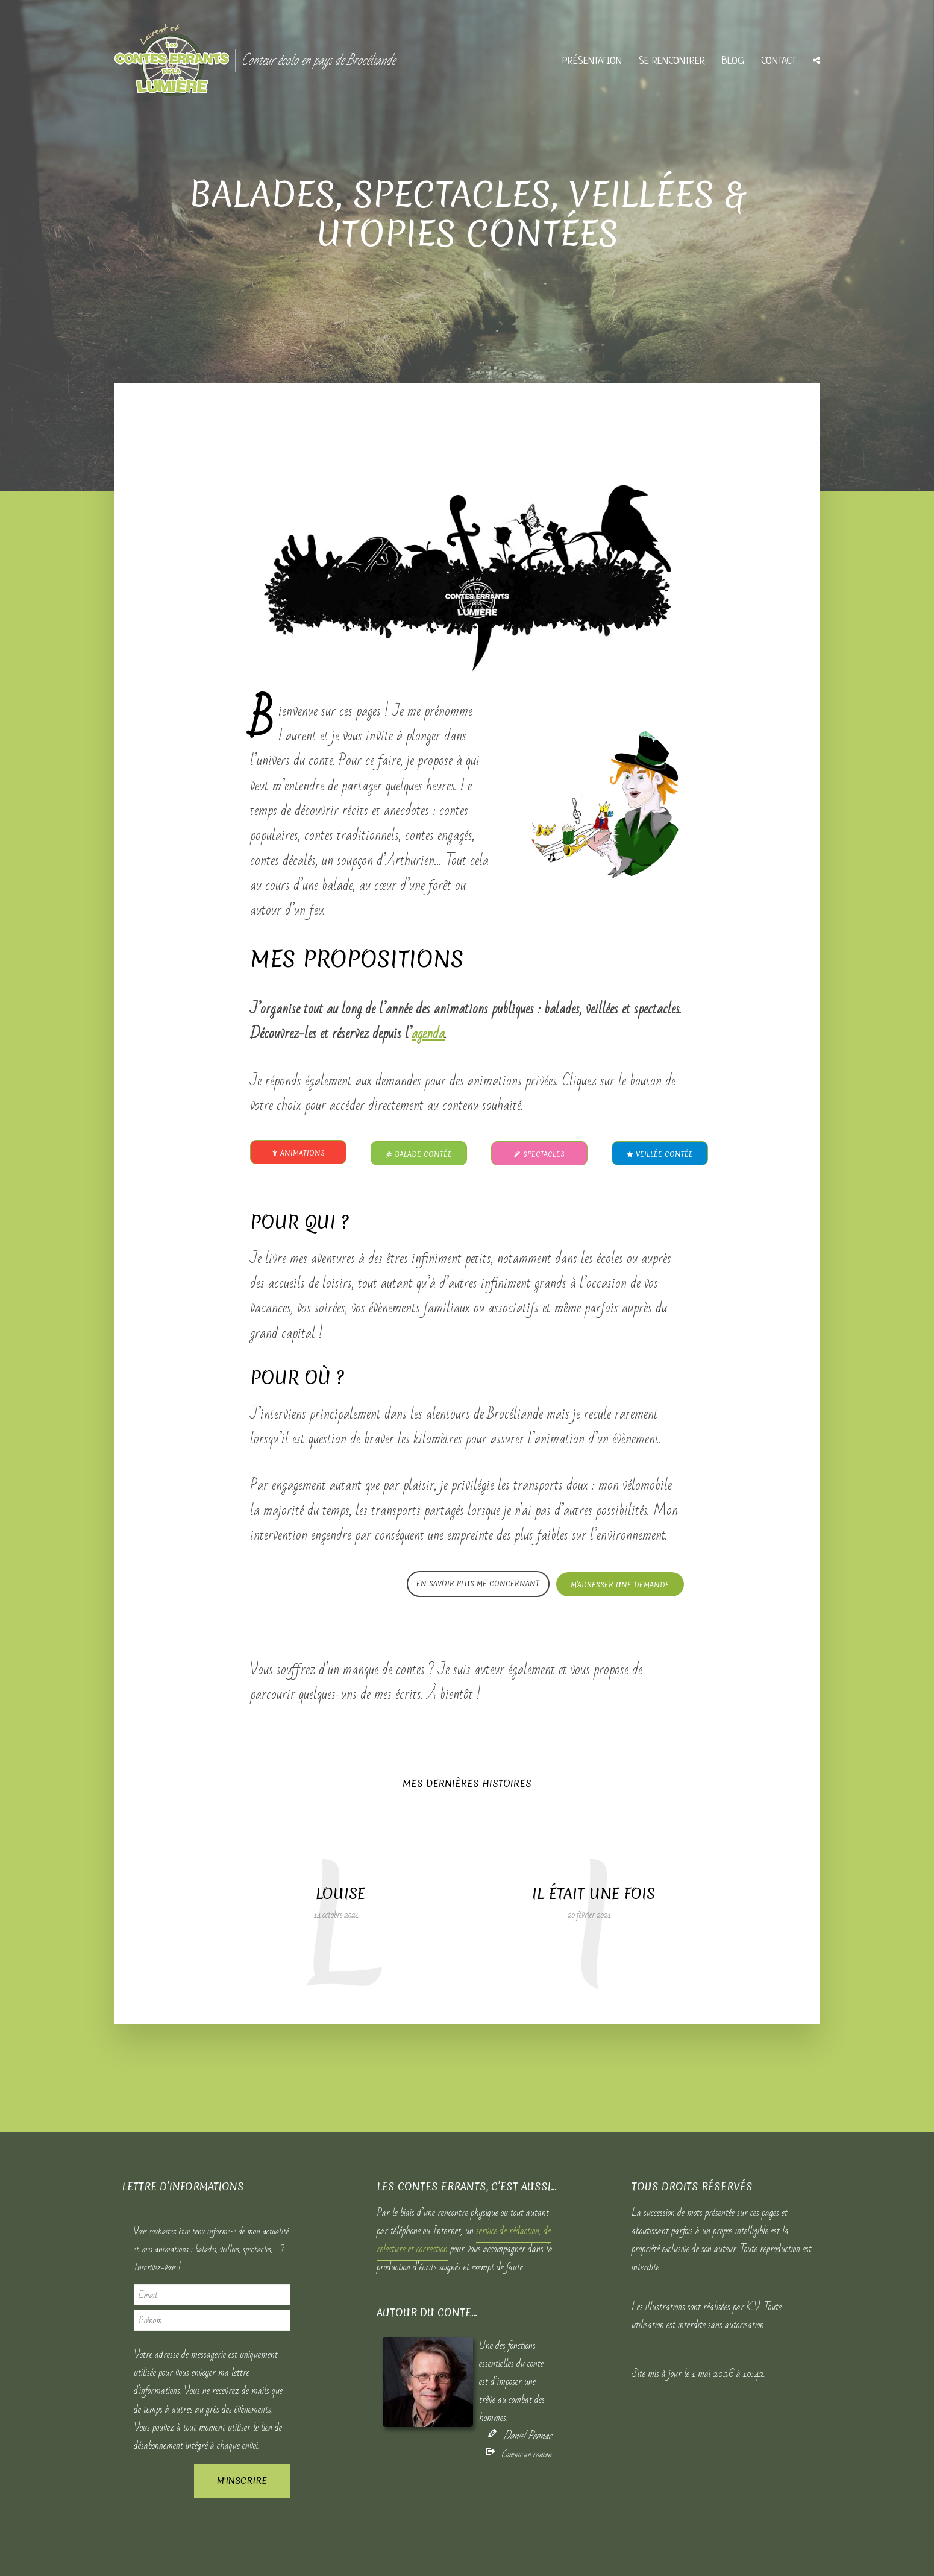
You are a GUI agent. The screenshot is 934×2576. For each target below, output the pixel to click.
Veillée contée (660, 1154)
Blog (733, 61)
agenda (428, 1034)
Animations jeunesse (298, 1156)
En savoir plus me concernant (477, 1584)
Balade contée (419, 1154)
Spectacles (539, 1154)
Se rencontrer (672, 61)
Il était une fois (593, 1894)
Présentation (592, 61)
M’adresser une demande (620, 1585)
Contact (778, 61)
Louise (340, 1894)
